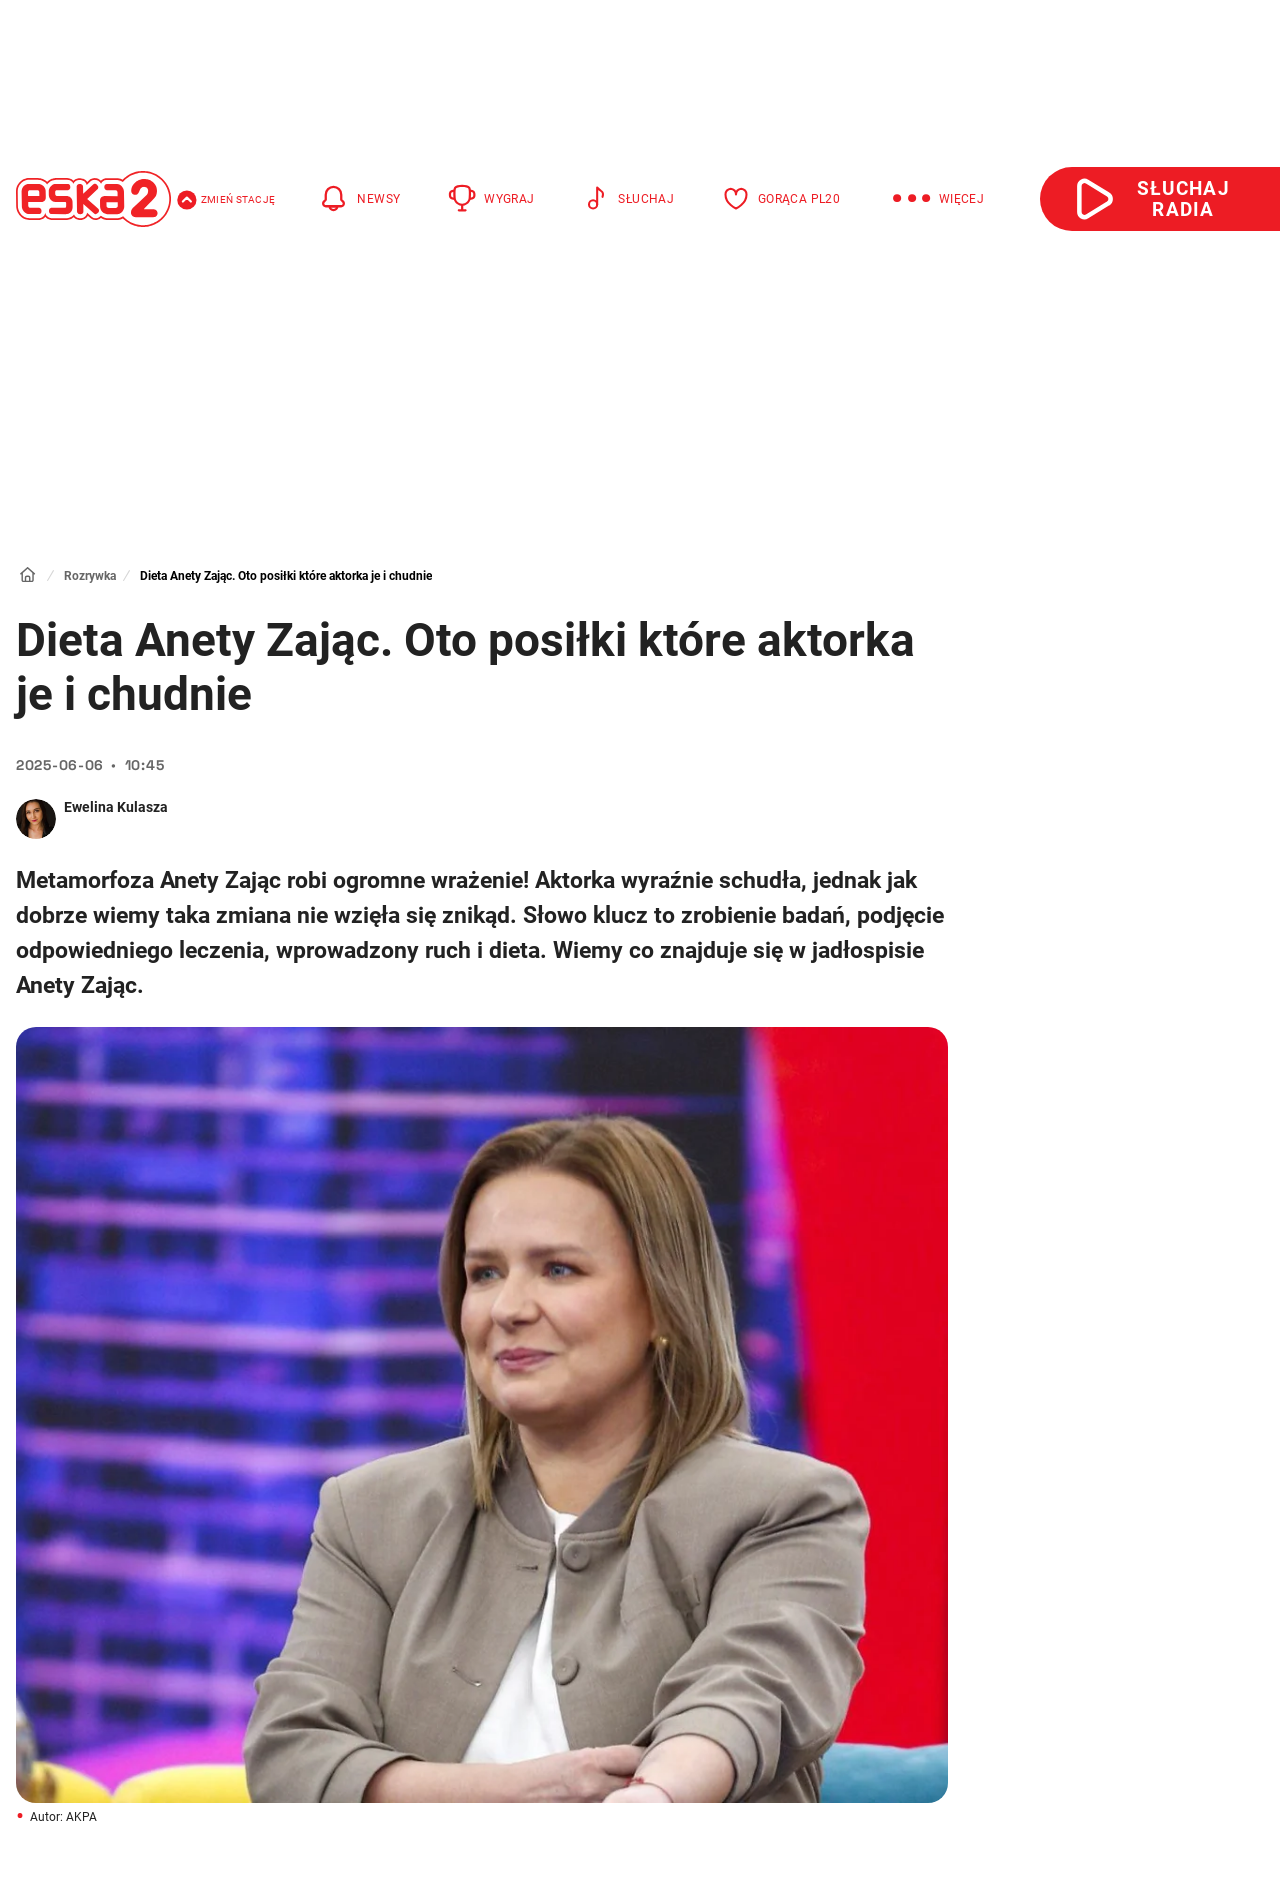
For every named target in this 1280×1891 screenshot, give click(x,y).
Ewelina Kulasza (116, 807)
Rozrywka (90, 576)
